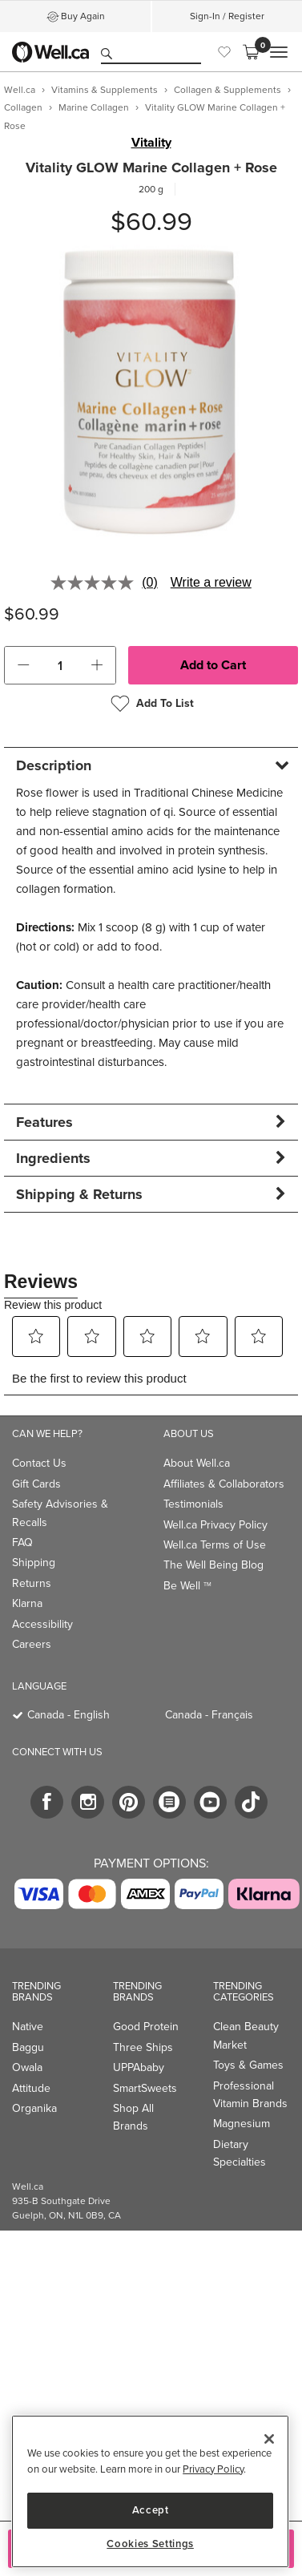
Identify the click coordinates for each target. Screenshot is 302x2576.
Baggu (28, 2047)
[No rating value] (96, 582)
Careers (31, 1644)
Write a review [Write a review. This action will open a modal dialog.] (211, 582)
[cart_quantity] (60, 665)
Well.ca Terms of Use (214, 1544)
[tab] (151, 765)
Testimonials (193, 1504)
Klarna (27, 1603)
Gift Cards (36, 1484)
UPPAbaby (138, 2067)
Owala (27, 2067)
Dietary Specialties (239, 2153)
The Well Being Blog (213, 1565)
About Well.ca (196, 1463)
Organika (34, 2108)
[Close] (269, 2439)
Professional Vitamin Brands (250, 2094)
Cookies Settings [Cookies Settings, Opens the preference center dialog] (150, 2544)
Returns (31, 1583)
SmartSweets (145, 2088)
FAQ (22, 1542)
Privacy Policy (213, 2469)
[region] (150, 2491)
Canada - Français (209, 1714)
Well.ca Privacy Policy (215, 1524)
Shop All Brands (133, 2117)
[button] (23, 665)
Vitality (151, 142)
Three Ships (143, 2047)
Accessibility (42, 1624)
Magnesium (241, 2123)
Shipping (33, 1562)
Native (27, 2026)
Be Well (187, 1585)
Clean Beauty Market (246, 2035)
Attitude (31, 2088)
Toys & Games (248, 2065)
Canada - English (68, 1714)
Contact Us (39, 1463)
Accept (150, 2509)
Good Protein (146, 2026)
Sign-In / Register (227, 16)
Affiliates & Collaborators (223, 1484)
